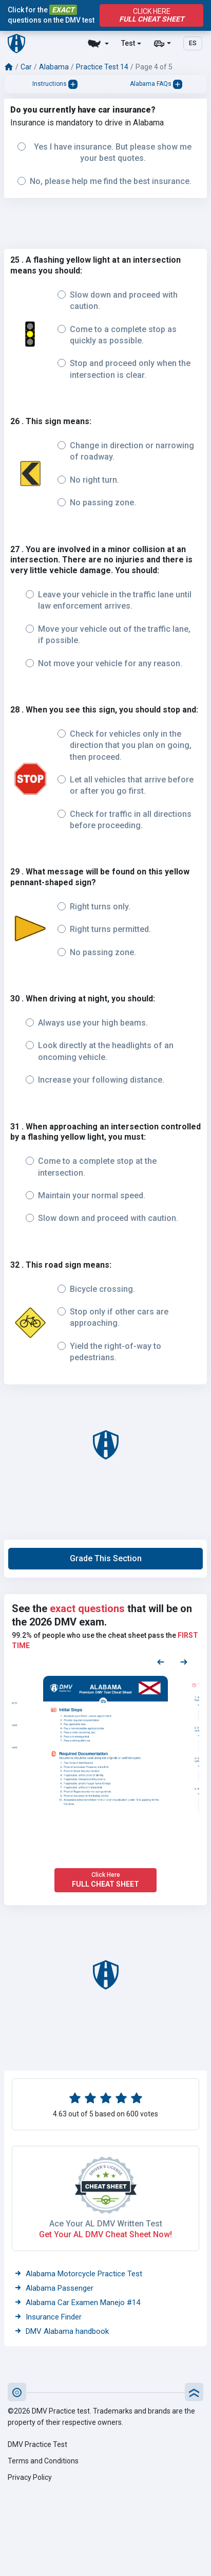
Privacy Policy (30, 2477)
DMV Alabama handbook (61, 2331)
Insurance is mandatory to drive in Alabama (87, 122)
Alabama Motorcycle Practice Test (78, 2274)
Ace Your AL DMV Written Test (105, 2223)
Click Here (151, 15)
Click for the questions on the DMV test (51, 14)
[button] (105, 1558)
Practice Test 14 (102, 67)
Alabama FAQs (156, 83)
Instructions (55, 83)
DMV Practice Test (37, 2444)
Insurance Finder (48, 2317)
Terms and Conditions (43, 2461)
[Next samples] (184, 1661)
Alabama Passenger (53, 2288)
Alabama (54, 67)
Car (26, 67)
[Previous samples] (160, 1661)
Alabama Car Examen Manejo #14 (77, 2302)
